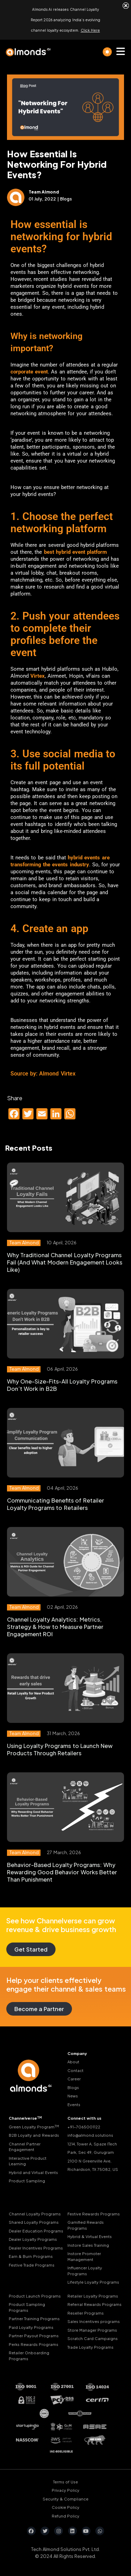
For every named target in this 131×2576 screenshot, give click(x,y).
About (73, 2061)
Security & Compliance (65, 2499)
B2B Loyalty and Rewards (34, 2135)
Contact (75, 2070)
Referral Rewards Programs (94, 2304)
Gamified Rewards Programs (85, 2225)
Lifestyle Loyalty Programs (93, 2282)
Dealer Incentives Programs (36, 2248)
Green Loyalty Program (34, 2126)
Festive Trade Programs (31, 2265)
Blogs (73, 2087)
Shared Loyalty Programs (34, 2222)
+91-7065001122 (83, 2127)
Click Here (90, 30)
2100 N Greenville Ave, (89, 2161)
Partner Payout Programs (34, 2335)
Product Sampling (27, 2181)
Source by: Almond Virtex (42, 1073)
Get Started (31, 1949)
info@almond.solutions (90, 2135)
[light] (107, 51)
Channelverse (25, 2118)
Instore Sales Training (88, 2245)
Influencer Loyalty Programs (84, 2271)
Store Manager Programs (92, 2330)
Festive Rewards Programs (93, 2214)
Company (77, 2053)
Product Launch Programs (35, 2296)
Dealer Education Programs (36, 2231)
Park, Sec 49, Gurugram (90, 2152)
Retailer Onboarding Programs (29, 2355)
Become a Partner (39, 2008)
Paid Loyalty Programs (31, 2327)
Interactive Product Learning (27, 2161)
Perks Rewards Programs (33, 2344)
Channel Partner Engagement (25, 2147)
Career (74, 2079)
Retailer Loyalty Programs (92, 2296)
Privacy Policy (65, 2490)
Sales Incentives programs (93, 2321)
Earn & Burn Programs (31, 2256)
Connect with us (84, 2118)
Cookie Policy (65, 2507)
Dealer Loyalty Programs (33, 2239)
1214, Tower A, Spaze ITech (92, 2144)
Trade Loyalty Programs (90, 2347)
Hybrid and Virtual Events (33, 2172)
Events (73, 2104)
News (72, 2096)
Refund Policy (65, 2516)
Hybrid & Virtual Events (89, 2236)
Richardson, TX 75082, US (92, 2169)
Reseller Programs (85, 2313)
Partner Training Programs (34, 2318)
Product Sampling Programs (27, 2307)
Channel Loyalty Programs (35, 2214)
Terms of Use (65, 2482)
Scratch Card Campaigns (92, 2338)
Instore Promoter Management (84, 2256)
